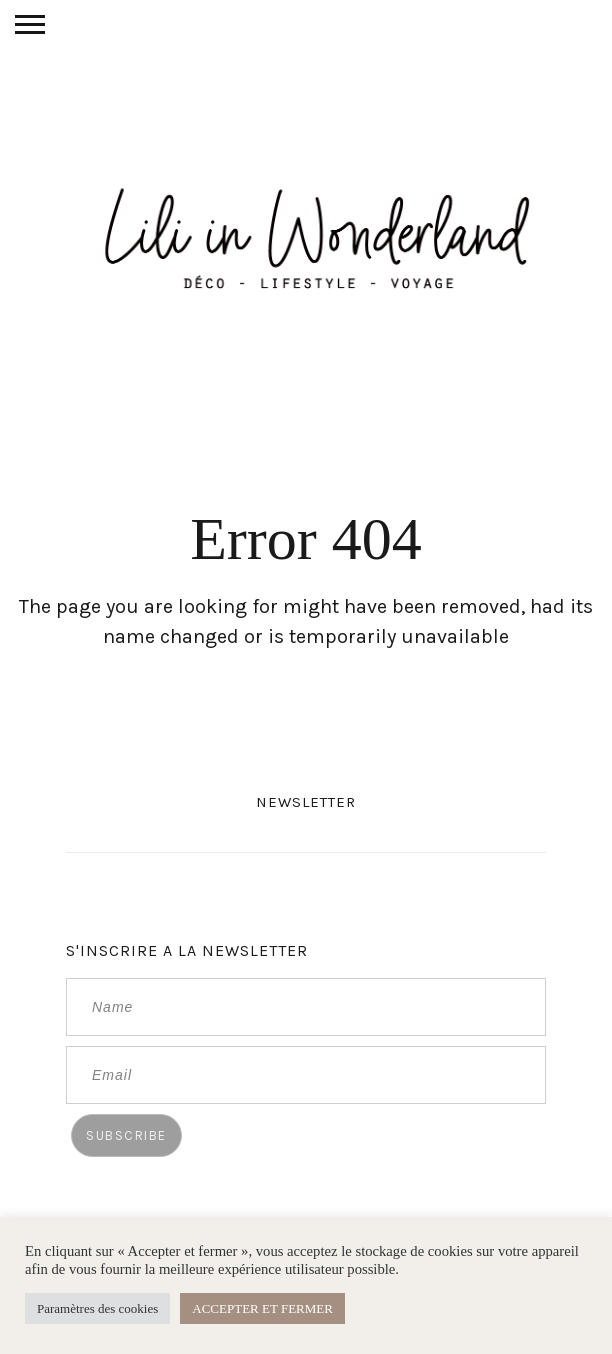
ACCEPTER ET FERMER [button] (262, 1308)
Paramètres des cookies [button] (97, 1308)
